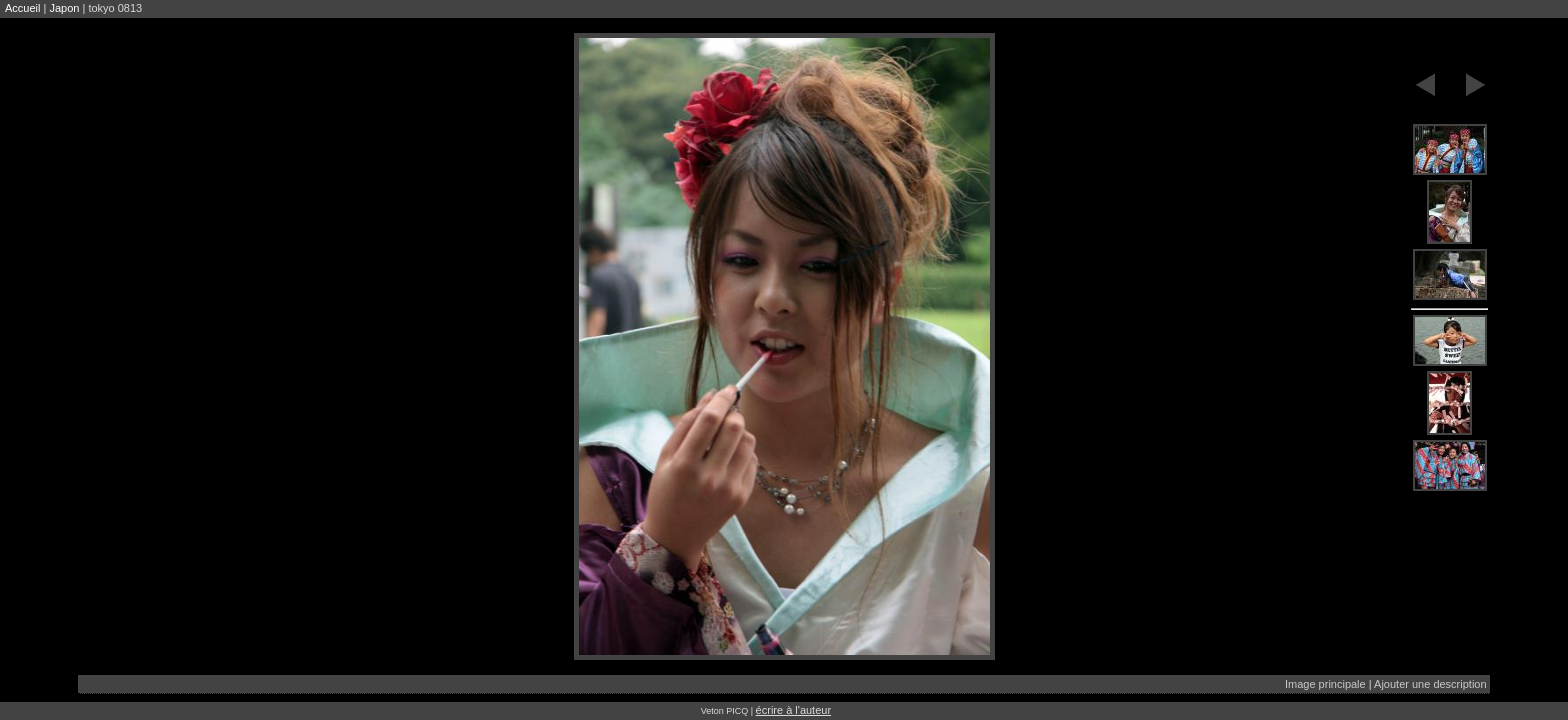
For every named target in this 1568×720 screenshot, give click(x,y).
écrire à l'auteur (793, 710)
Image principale (1325, 684)
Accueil (22, 8)
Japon (64, 8)
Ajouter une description (1430, 684)
